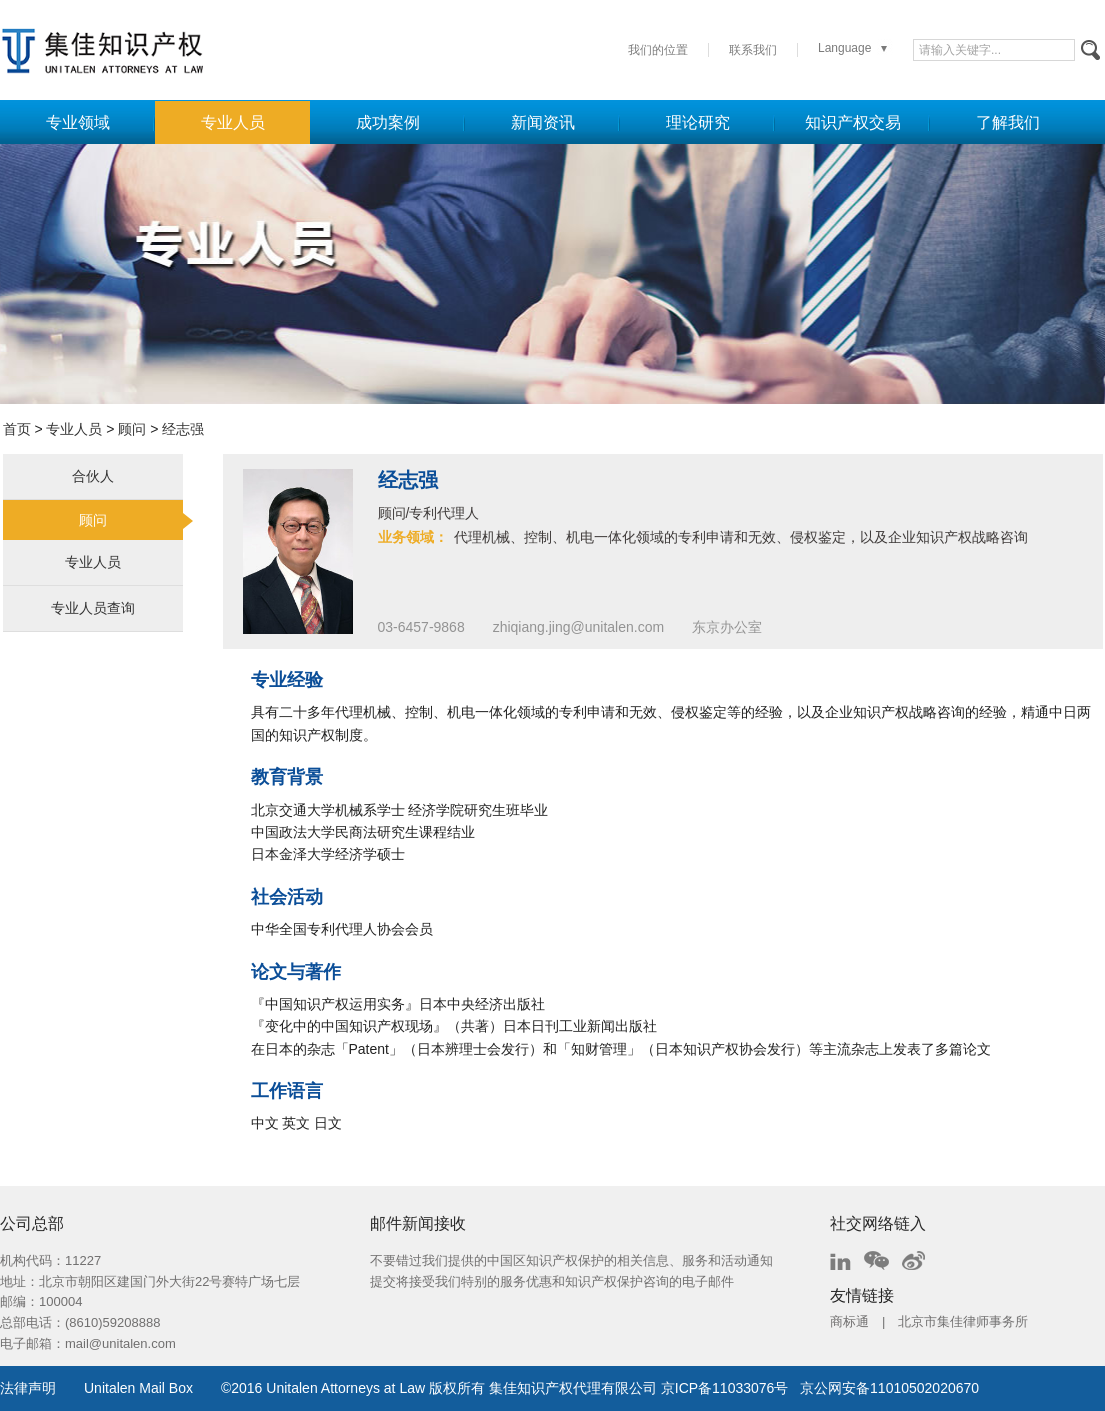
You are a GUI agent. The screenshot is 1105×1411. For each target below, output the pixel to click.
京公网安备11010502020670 (889, 1388)
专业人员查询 (93, 608)
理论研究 (698, 122)
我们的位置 (658, 50)
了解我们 (1008, 122)
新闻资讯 (543, 122)
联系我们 (753, 50)
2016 (246, 1388)
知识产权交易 (853, 122)
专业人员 (233, 122)
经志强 (183, 429)
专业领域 (78, 122)
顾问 (132, 429)
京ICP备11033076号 (725, 1388)
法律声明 (28, 1388)
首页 (17, 429)
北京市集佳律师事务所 (963, 1321)
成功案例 (388, 122)
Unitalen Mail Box (138, 1388)
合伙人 (93, 476)
